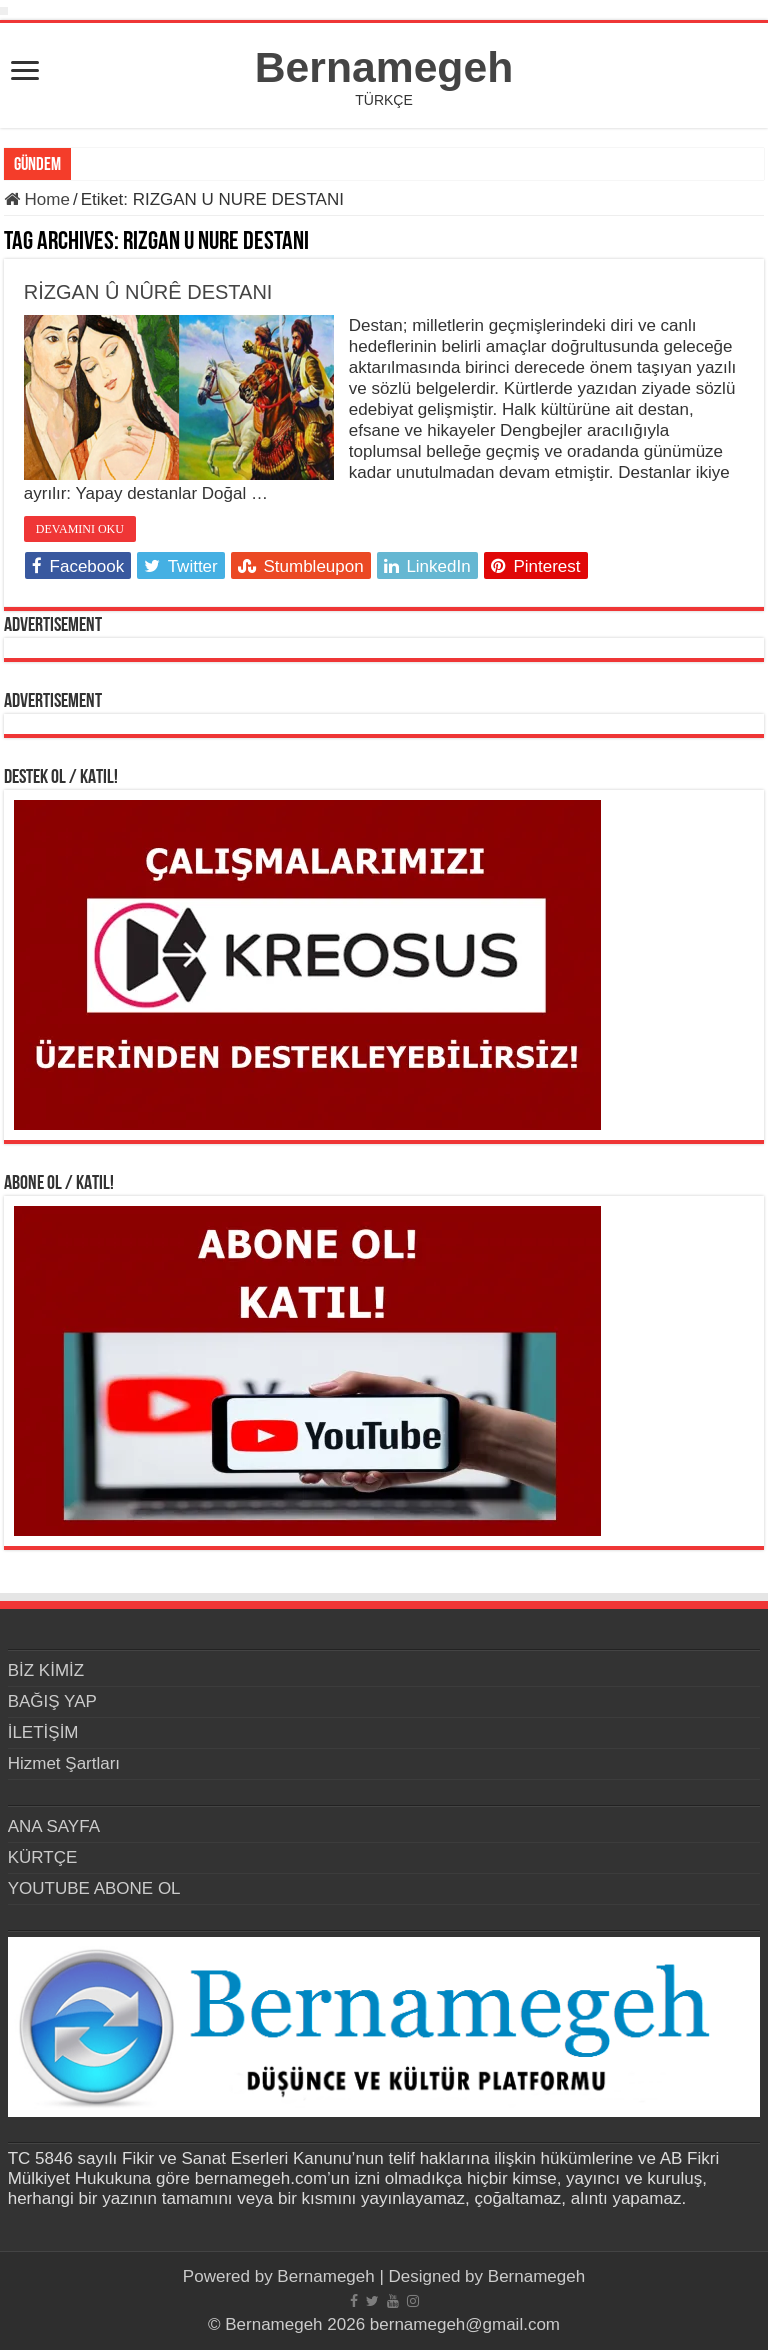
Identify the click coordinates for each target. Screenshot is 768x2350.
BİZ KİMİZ (46, 1670)
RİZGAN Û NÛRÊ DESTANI (148, 292)
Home (37, 199)
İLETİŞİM (43, 1732)
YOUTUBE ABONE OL (94, 1888)
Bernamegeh (384, 67)
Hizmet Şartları (64, 1763)
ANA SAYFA (54, 1826)
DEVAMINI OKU (80, 529)
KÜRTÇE (43, 1857)
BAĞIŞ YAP (52, 1701)
